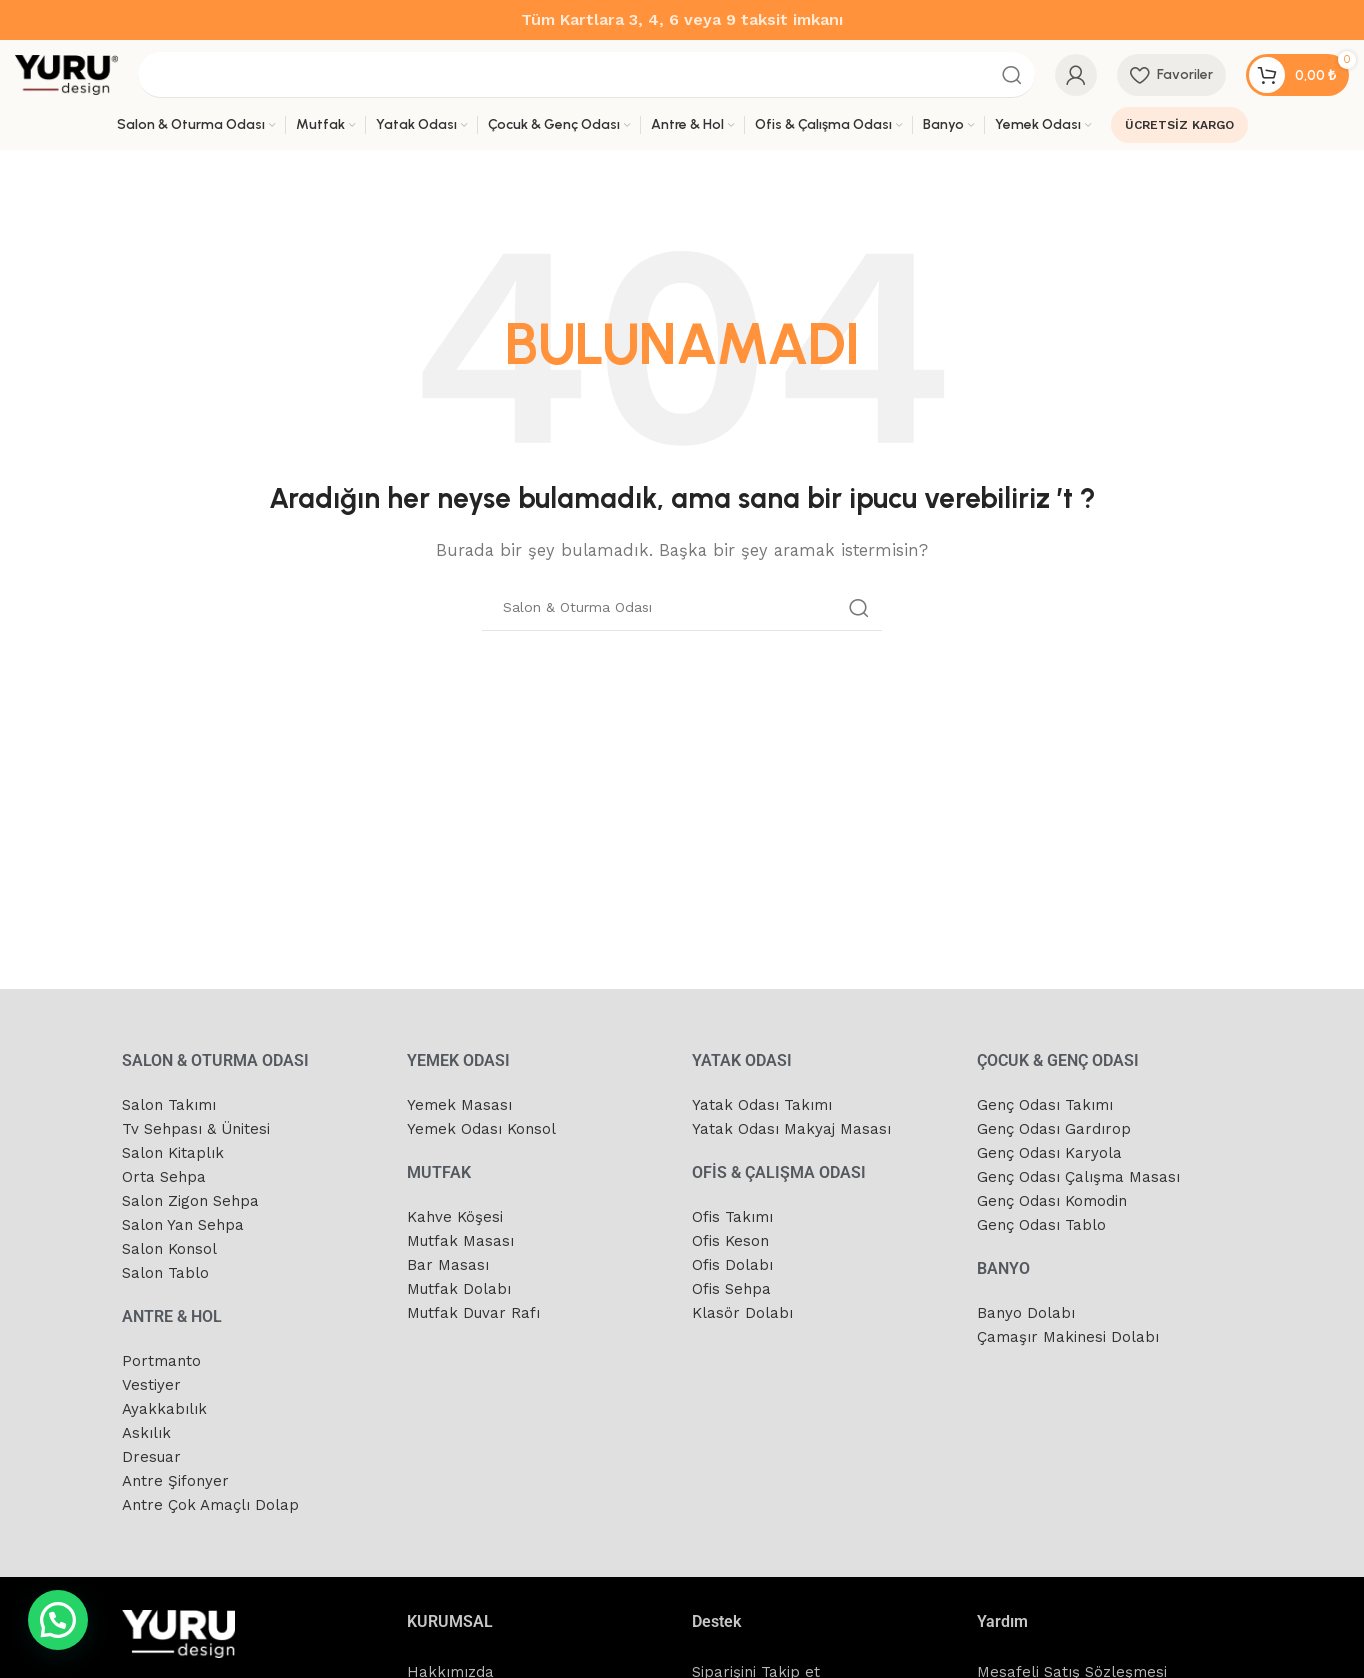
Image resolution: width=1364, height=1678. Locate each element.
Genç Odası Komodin (1052, 1201)
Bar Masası (448, 1265)
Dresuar (151, 1457)
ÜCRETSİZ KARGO (1179, 125)
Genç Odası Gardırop (1054, 1129)
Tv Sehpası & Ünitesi (196, 1129)
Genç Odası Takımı (1045, 1105)
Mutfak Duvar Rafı (473, 1313)
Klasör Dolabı (742, 1313)
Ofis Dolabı (732, 1265)
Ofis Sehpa (731, 1289)
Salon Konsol (169, 1249)
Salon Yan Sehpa (183, 1225)
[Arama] (586, 75)
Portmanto (161, 1361)
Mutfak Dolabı (459, 1289)
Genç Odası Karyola (1049, 1153)
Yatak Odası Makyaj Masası (791, 1129)
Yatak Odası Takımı (762, 1105)
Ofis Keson (730, 1241)
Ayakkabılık (164, 1409)
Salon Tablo (165, 1273)
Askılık (146, 1433)
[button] (58, 1620)
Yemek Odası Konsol (481, 1129)
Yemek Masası (459, 1105)
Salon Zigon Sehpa (190, 1201)
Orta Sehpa (164, 1177)
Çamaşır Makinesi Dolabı (1068, 1337)
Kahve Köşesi (455, 1217)
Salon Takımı (169, 1105)
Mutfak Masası (460, 1241)
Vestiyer (151, 1385)
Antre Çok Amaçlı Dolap (210, 1505)
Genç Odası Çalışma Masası (1078, 1177)
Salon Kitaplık (173, 1153)
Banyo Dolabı (1026, 1313)
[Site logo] (66, 74)
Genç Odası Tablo (1041, 1225)
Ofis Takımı (732, 1217)
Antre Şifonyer (175, 1481)
